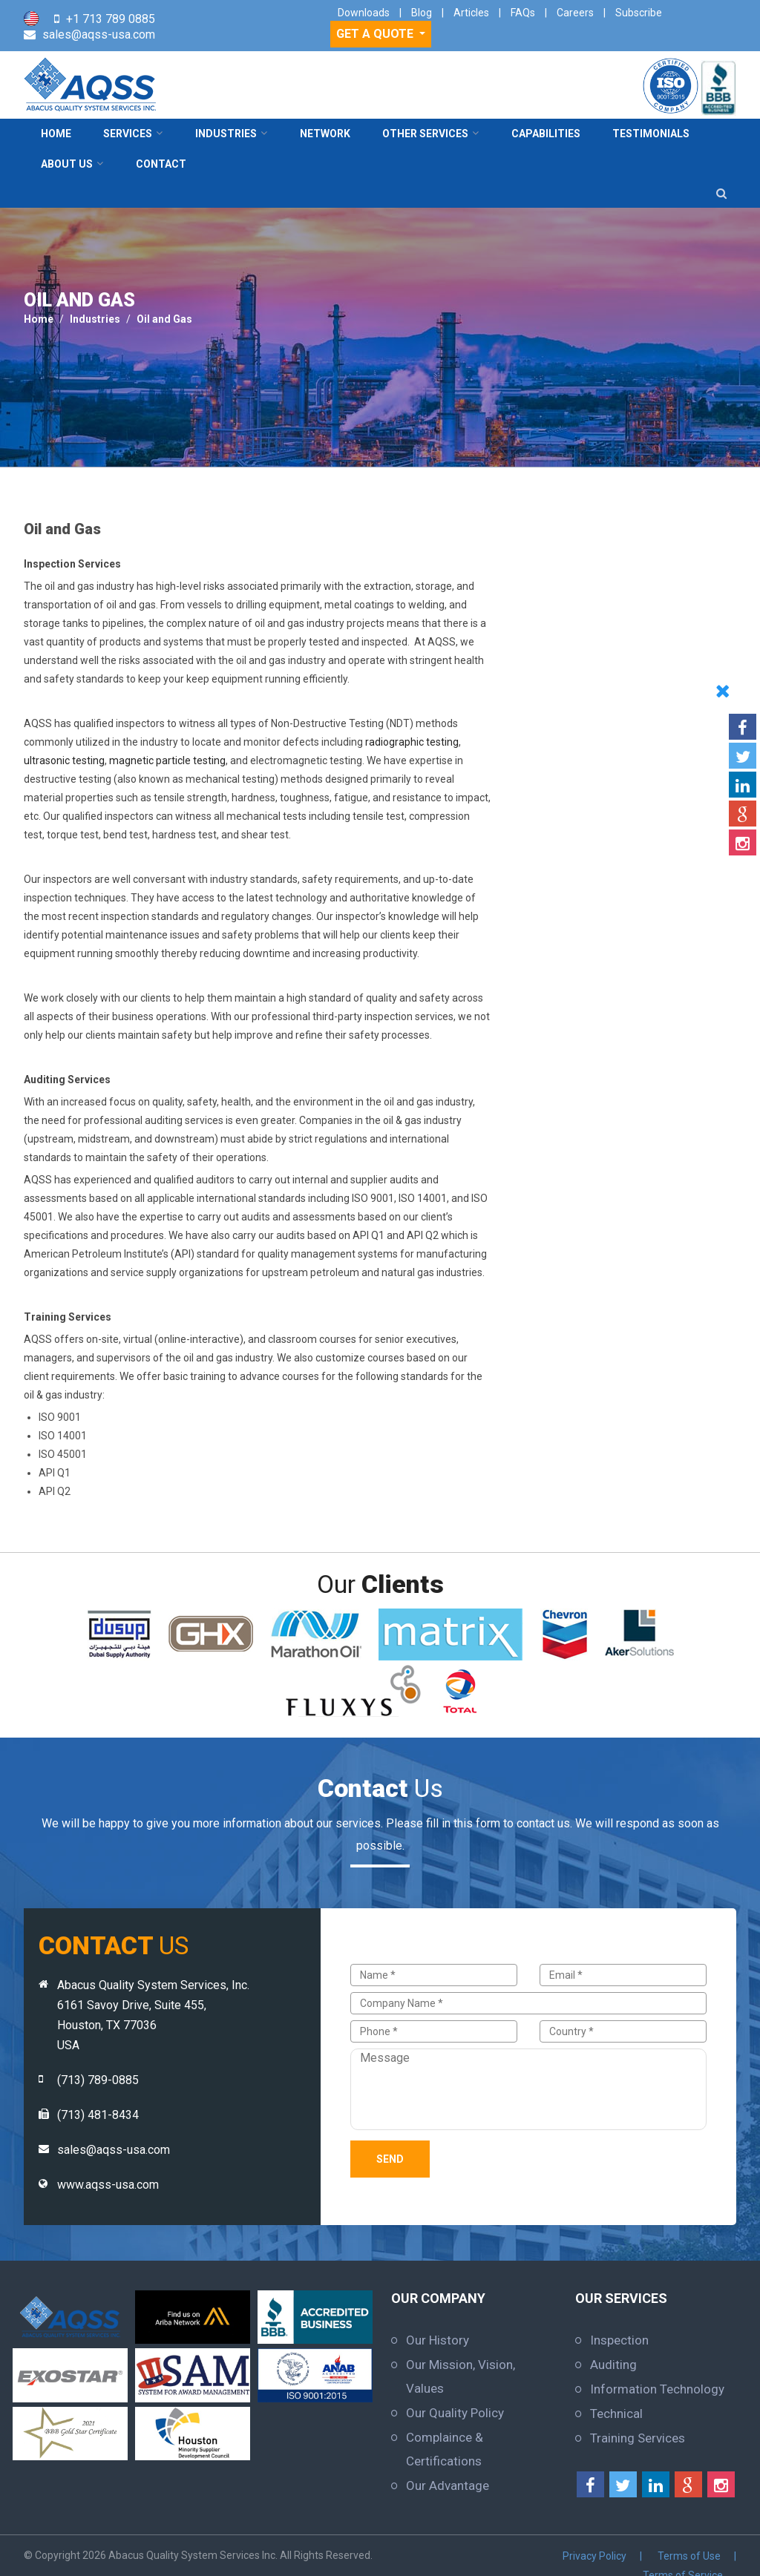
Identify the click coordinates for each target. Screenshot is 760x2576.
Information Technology (657, 2389)
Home (56, 133)
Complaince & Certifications (444, 2449)
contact (161, 164)
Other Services (425, 133)
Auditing (613, 2364)
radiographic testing (412, 742)
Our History (437, 2340)
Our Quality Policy (455, 2412)
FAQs (523, 13)
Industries (226, 133)
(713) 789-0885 (98, 2080)
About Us (67, 164)
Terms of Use (586, 2555)
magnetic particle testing (167, 760)
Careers (575, 13)
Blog (421, 13)
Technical (616, 2413)
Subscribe (638, 13)
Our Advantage (447, 2485)
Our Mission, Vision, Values (460, 2376)
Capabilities (545, 133)
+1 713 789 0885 (110, 19)
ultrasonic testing (64, 760)
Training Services (637, 2438)
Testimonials (650, 133)
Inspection (619, 2340)
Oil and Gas (164, 319)
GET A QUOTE (376, 34)
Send (390, 2159)
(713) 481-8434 (98, 2115)
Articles (471, 13)
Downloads (364, 13)
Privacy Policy (496, 2555)
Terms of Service (685, 2555)
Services (127, 133)
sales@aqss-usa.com (98, 34)
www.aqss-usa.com (108, 2185)
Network (325, 133)
